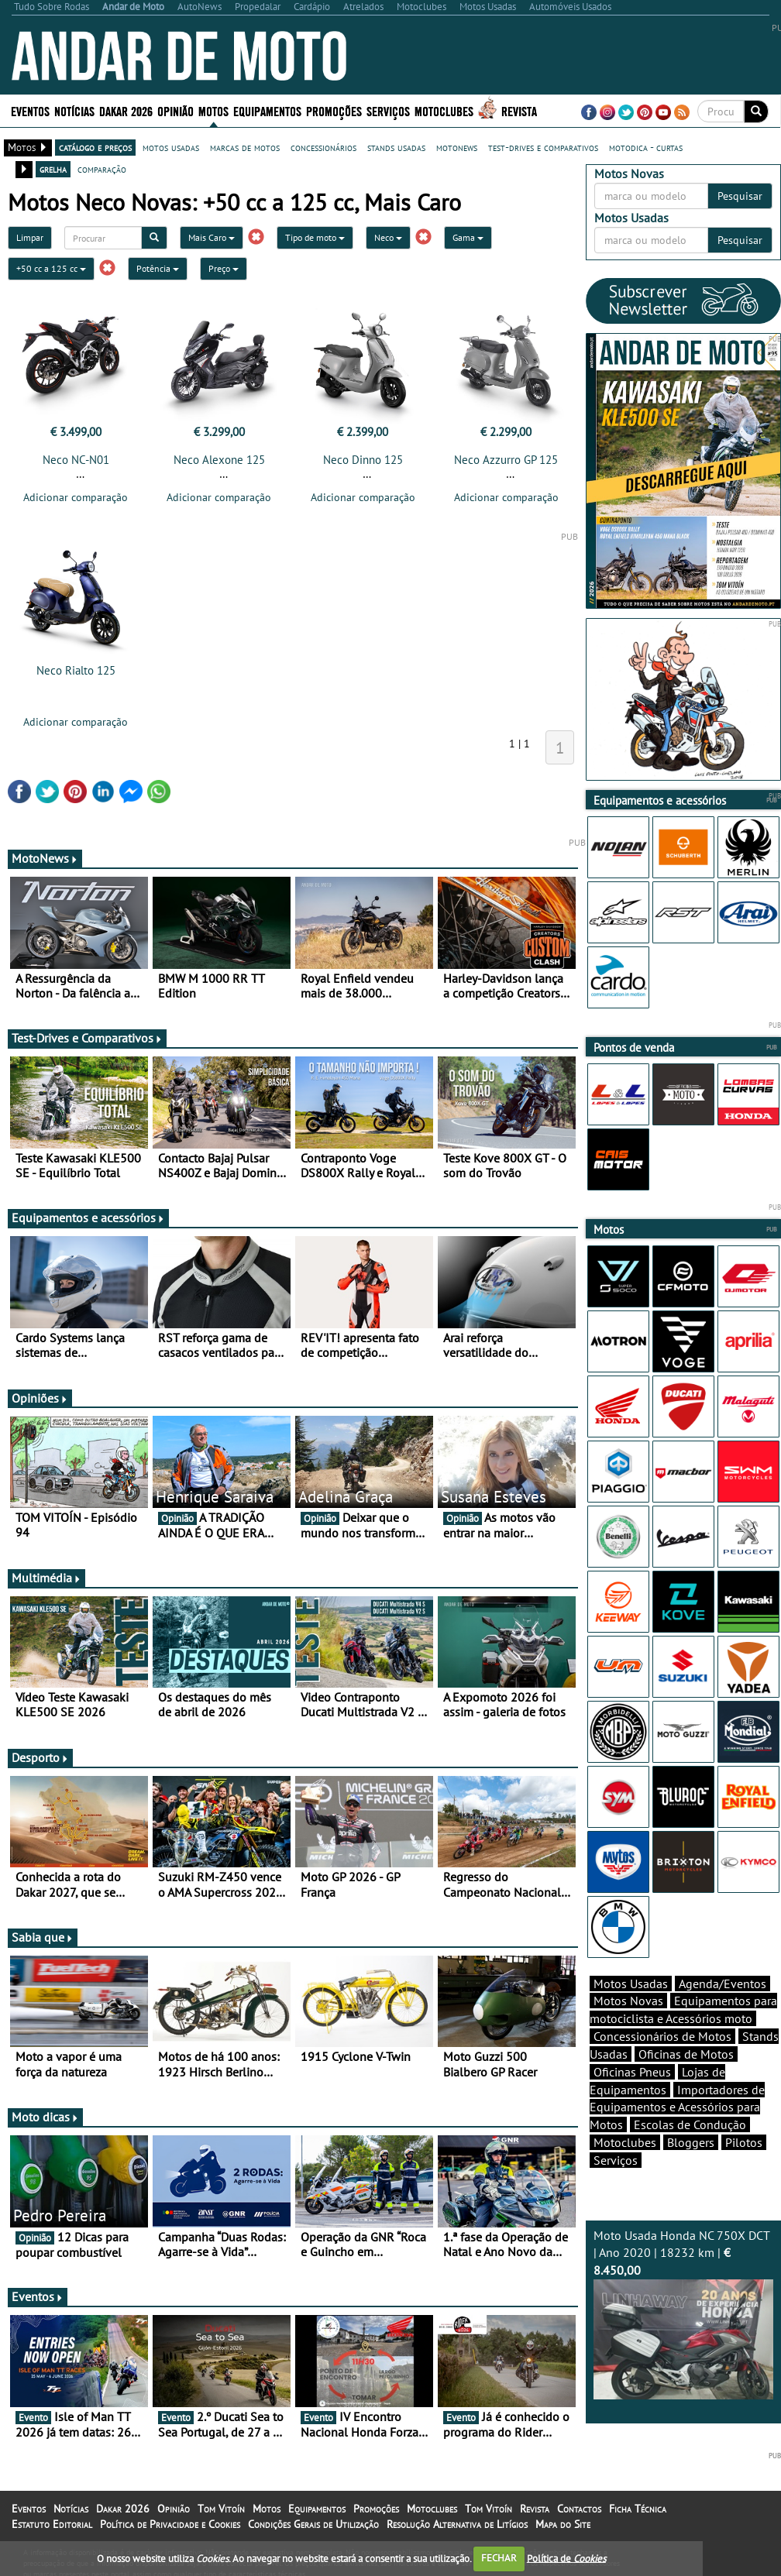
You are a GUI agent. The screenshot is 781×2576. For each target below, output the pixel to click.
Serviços (388, 110)
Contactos (579, 2509)
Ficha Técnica (637, 2509)
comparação (101, 169)
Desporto (40, 1757)
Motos (213, 110)
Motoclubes (444, 110)
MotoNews (45, 858)
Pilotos (743, 2142)
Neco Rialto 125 (75, 670)
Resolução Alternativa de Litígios (457, 2524)
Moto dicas (45, 2116)
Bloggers (690, 2142)
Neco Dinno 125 (363, 459)
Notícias (74, 110)
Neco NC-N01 (76, 459)
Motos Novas (628, 2000)
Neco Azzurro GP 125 (506, 459)
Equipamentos (267, 110)
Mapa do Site (562, 2524)
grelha (53, 169)
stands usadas (396, 147)
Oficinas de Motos (686, 2054)
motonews (456, 147)
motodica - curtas (646, 147)
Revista (519, 110)
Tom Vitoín (221, 2509)
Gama (467, 237)
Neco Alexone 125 (219, 459)
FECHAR (499, 2557)
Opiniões (40, 1398)
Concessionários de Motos (662, 2036)
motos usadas (171, 147)
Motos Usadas (630, 1983)
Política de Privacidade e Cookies (170, 2524)
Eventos (30, 110)
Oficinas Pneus (632, 2072)
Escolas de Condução (690, 2124)
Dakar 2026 (126, 110)
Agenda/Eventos (722, 1983)
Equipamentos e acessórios (88, 1217)
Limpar (29, 237)
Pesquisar (739, 196)
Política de (566, 2557)
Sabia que (43, 1937)
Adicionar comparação (75, 497)
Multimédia (46, 1577)
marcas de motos (245, 147)
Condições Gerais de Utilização (313, 2524)
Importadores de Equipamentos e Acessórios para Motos (677, 2107)
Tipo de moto (315, 237)
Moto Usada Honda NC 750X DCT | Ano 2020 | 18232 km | (683, 2313)
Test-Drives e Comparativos (87, 1038)
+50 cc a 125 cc (51, 268)
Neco (388, 237)
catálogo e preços (95, 147)
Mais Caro (211, 237)
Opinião (175, 110)
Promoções (334, 110)
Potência (157, 268)
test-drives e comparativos (543, 147)
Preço (223, 268)
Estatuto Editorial (52, 2524)
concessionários (323, 147)
